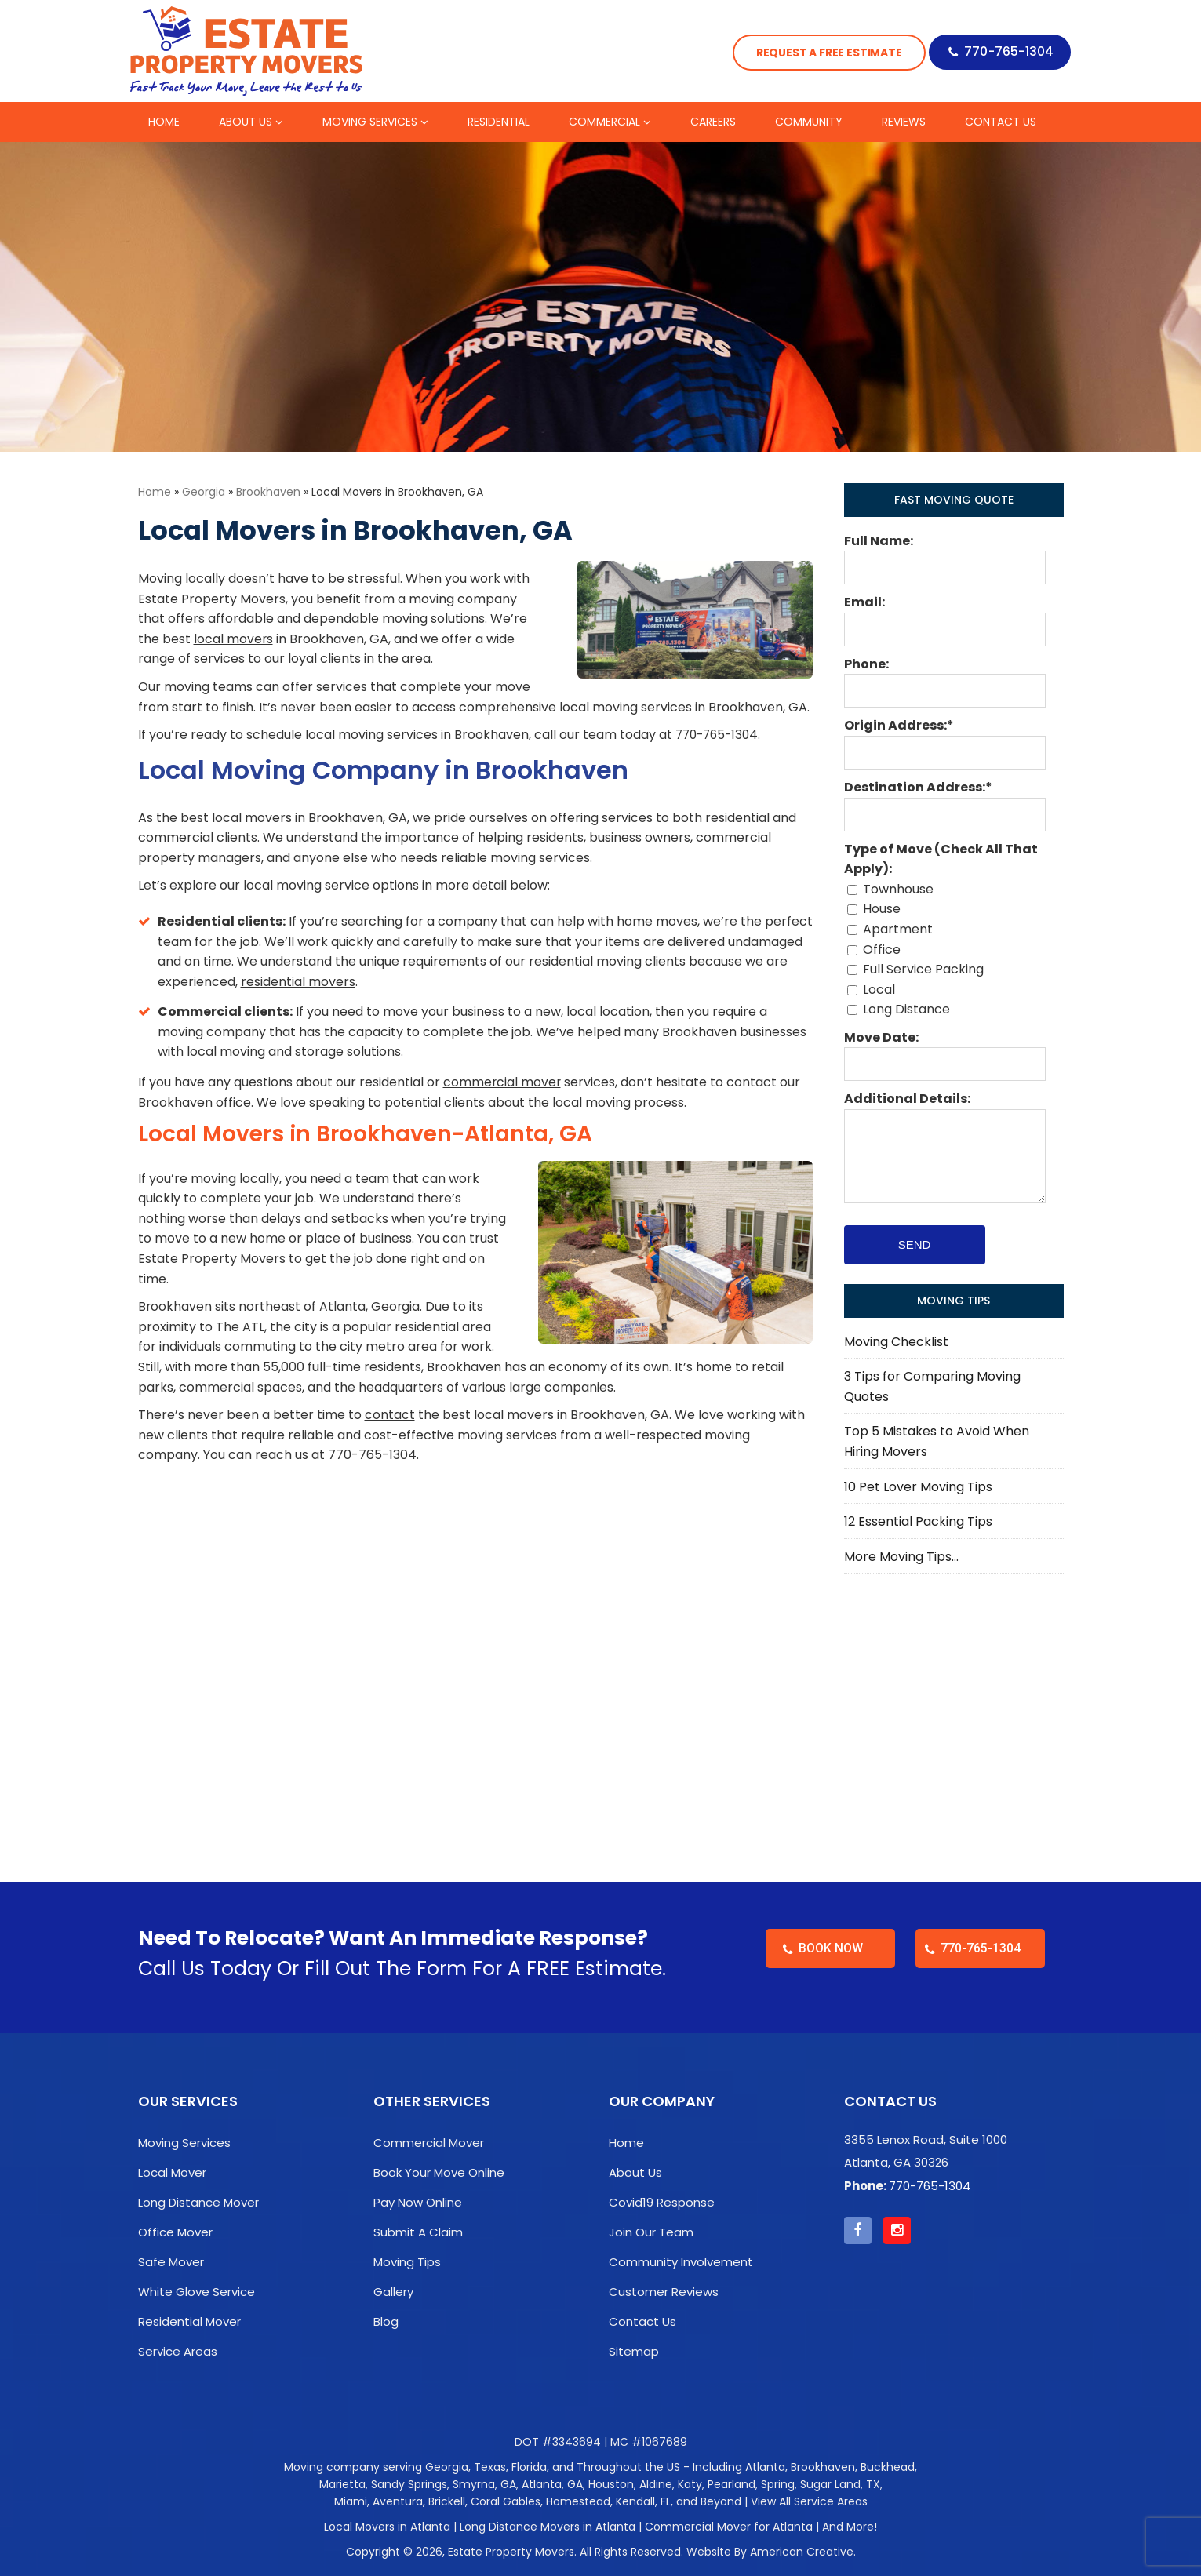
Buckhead (888, 2467)
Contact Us (642, 2321)
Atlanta (765, 2467)
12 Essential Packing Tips (918, 1521)
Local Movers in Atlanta (387, 2526)
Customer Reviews (664, 2291)
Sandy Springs (409, 2484)
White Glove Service (196, 2291)
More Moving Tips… (901, 1557)
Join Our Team (651, 2232)
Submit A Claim (418, 2232)
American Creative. (803, 2552)
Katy (690, 2484)
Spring (778, 2484)
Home (154, 492)
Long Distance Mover (198, 2202)
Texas (490, 2467)
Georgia (203, 492)
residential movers (298, 982)
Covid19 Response (662, 2202)
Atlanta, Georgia (370, 1306)
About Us (635, 2172)
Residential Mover (189, 2321)
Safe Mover (171, 2262)
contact (390, 1415)
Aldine (655, 2484)
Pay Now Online (417, 2202)
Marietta (342, 2484)
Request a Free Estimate (820, 53)
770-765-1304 (1007, 53)
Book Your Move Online (438, 2172)
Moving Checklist (896, 1342)
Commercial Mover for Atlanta (729, 2526)
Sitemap (634, 2351)
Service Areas (177, 2351)
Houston (611, 2484)
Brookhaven (268, 492)
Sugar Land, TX (840, 2484)
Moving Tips (407, 2262)
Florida (529, 2467)
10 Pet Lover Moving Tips (918, 1487)
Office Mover (175, 2232)
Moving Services (184, 2142)
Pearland (731, 2484)
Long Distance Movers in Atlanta (547, 2526)
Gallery (393, 2291)
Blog (386, 2321)
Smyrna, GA (484, 2484)
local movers (234, 639)
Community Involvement (681, 2262)
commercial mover (502, 1082)
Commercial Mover (428, 2142)
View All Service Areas (809, 2501)
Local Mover (172, 2172)
